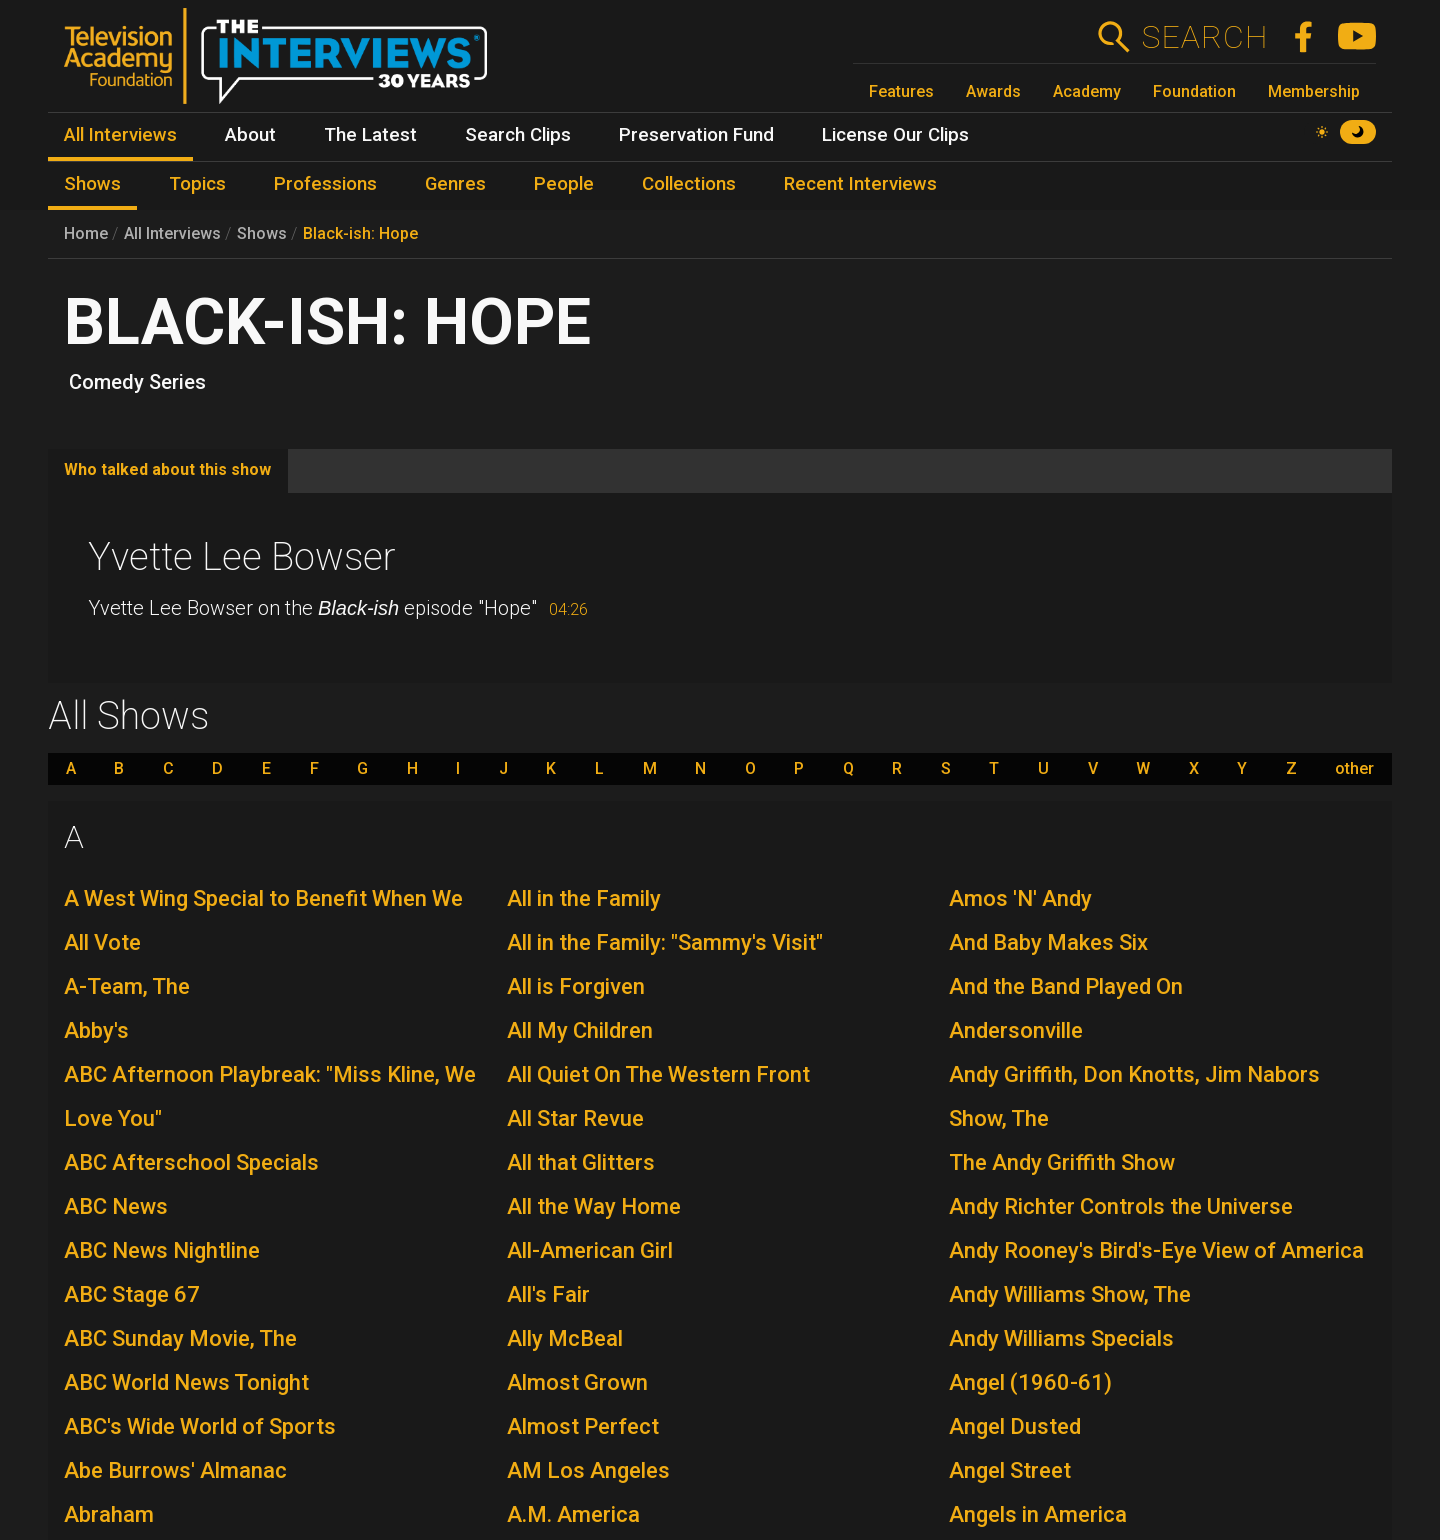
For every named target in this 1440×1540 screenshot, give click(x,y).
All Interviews (172, 233)
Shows (262, 233)
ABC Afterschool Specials (191, 1162)
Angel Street (1010, 1470)
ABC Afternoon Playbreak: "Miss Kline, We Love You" (270, 1096)
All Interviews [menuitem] (120, 135)
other (1354, 769)
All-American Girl (590, 1250)
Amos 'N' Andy (1020, 898)
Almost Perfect (583, 1426)
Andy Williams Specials (1061, 1338)
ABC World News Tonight (186, 1382)
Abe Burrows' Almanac (175, 1470)
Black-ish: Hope (360, 233)
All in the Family (584, 898)
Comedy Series (137, 382)
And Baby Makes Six (1048, 942)
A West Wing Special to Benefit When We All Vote (263, 920)
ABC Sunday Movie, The (180, 1338)
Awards (993, 91)
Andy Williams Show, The (1070, 1294)
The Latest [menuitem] (370, 135)
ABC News (116, 1206)
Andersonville (1016, 1030)
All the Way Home (594, 1206)
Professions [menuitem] (325, 184)
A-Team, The (127, 986)
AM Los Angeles (588, 1470)
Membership (1314, 91)
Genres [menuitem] (455, 184)
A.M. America (573, 1514)
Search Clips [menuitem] (518, 135)
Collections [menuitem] (689, 184)
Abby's (96, 1030)
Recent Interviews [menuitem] (860, 184)
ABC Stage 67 (132, 1294)
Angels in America (1038, 1514)
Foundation (1194, 91)
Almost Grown (577, 1382)
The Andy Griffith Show (1062, 1162)
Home (86, 233)
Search (1204, 37)
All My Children (580, 1030)
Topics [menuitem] (197, 184)
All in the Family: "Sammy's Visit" (665, 942)
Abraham (109, 1514)
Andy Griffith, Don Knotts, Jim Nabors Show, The (1134, 1096)
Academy (1087, 91)
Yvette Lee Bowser (242, 557)
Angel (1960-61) (1030, 1382)
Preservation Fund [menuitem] (696, 135)
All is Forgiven (576, 986)
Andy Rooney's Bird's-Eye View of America (1156, 1250)
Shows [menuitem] (92, 184)
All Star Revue (575, 1118)
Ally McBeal (565, 1338)
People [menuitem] (564, 184)
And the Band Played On (1066, 986)
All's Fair (548, 1294)
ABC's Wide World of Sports (200, 1426)
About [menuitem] (250, 135)
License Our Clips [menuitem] (895, 135)
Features (901, 91)
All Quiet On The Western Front (658, 1074)
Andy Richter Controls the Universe (1121, 1206)
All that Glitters (581, 1162)
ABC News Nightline (162, 1250)
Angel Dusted (1015, 1426)
